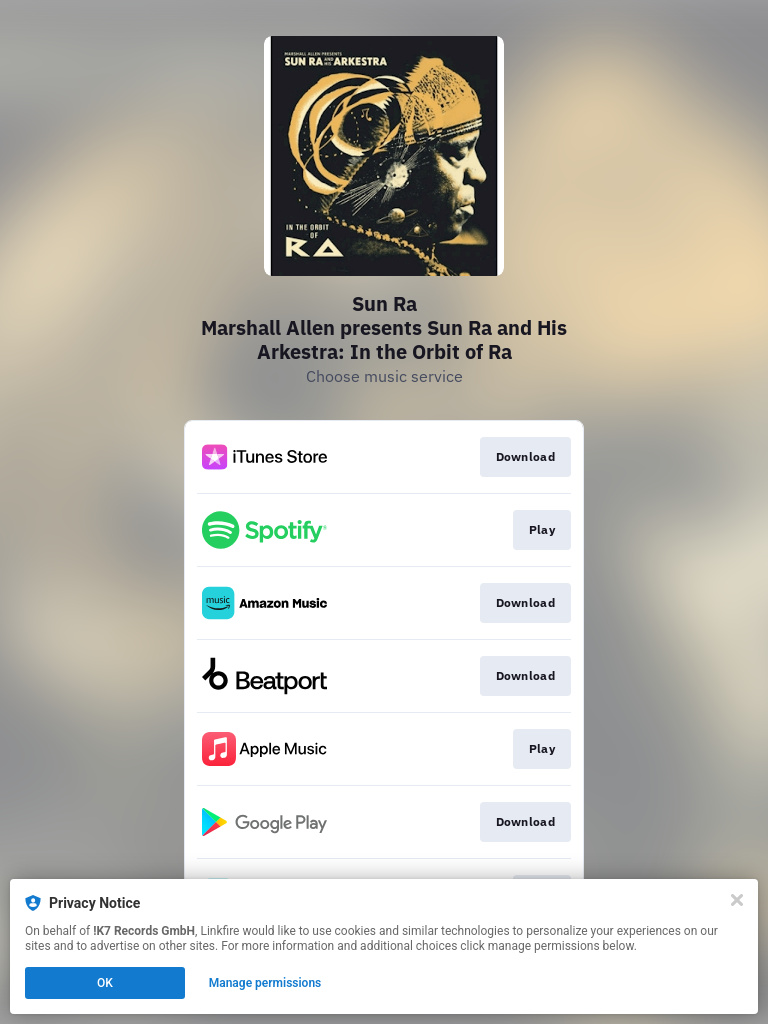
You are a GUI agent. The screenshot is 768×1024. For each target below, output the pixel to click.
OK (105, 983)
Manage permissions (265, 983)
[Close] (737, 900)
